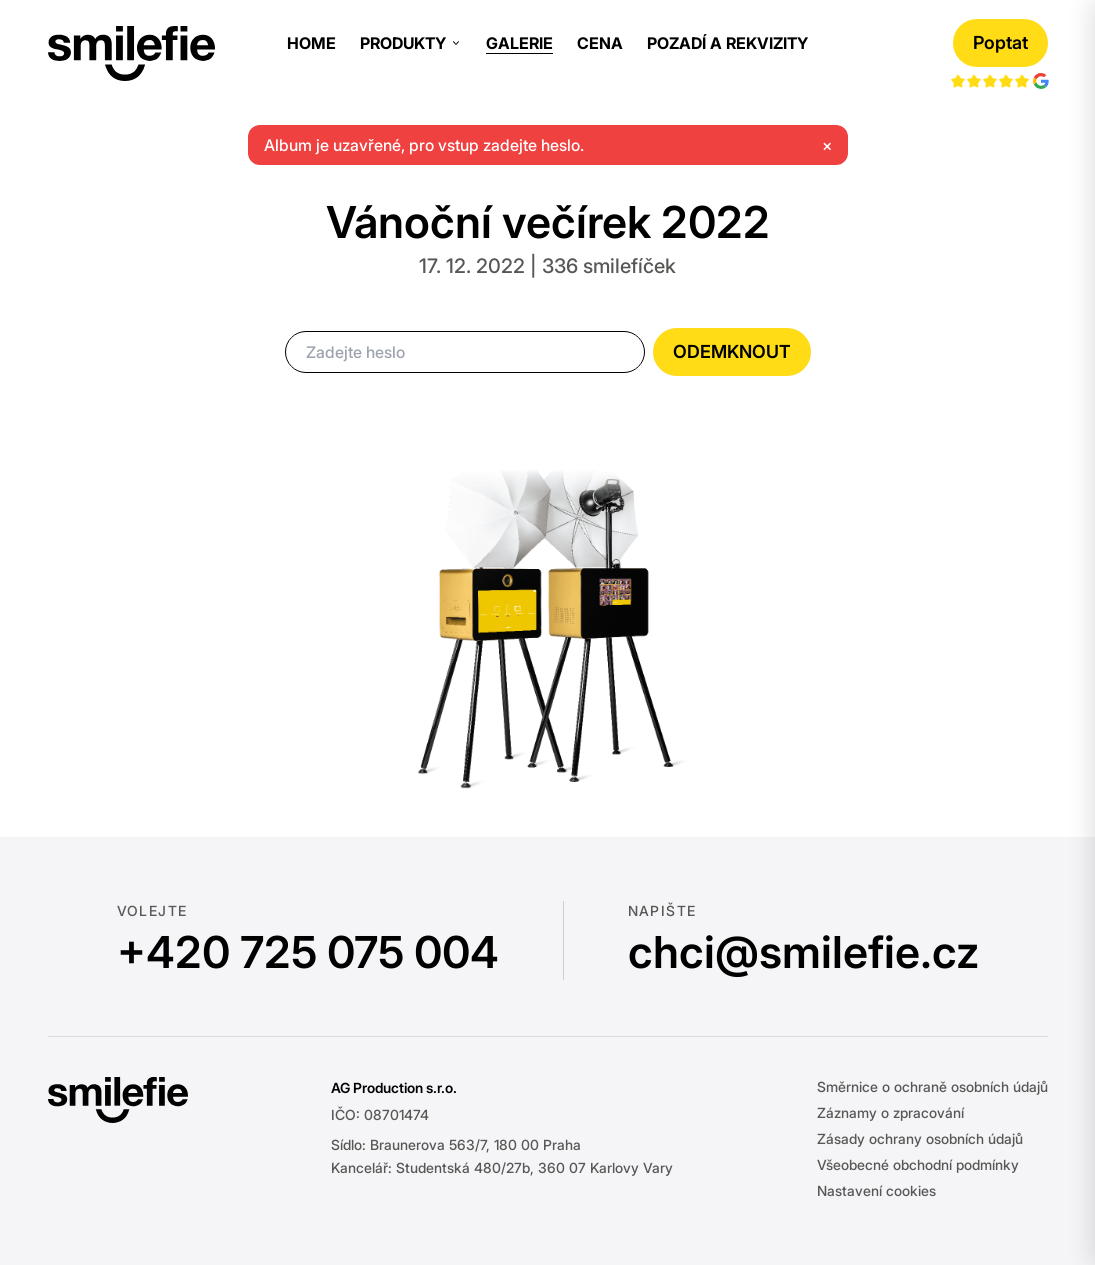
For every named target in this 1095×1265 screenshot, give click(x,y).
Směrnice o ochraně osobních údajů (932, 1086)
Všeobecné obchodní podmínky (918, 1164)
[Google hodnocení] (1000, 78)
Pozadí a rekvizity (727, 43)
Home (311, 43)
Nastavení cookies (876, 1190)
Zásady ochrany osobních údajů (920, 1138)
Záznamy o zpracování (890, 1112)
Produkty (411, 43)
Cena (600, 43)
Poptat (1000, 42)
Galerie (519, 43)
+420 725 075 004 (308, 952)
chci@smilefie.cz (803, 952)
